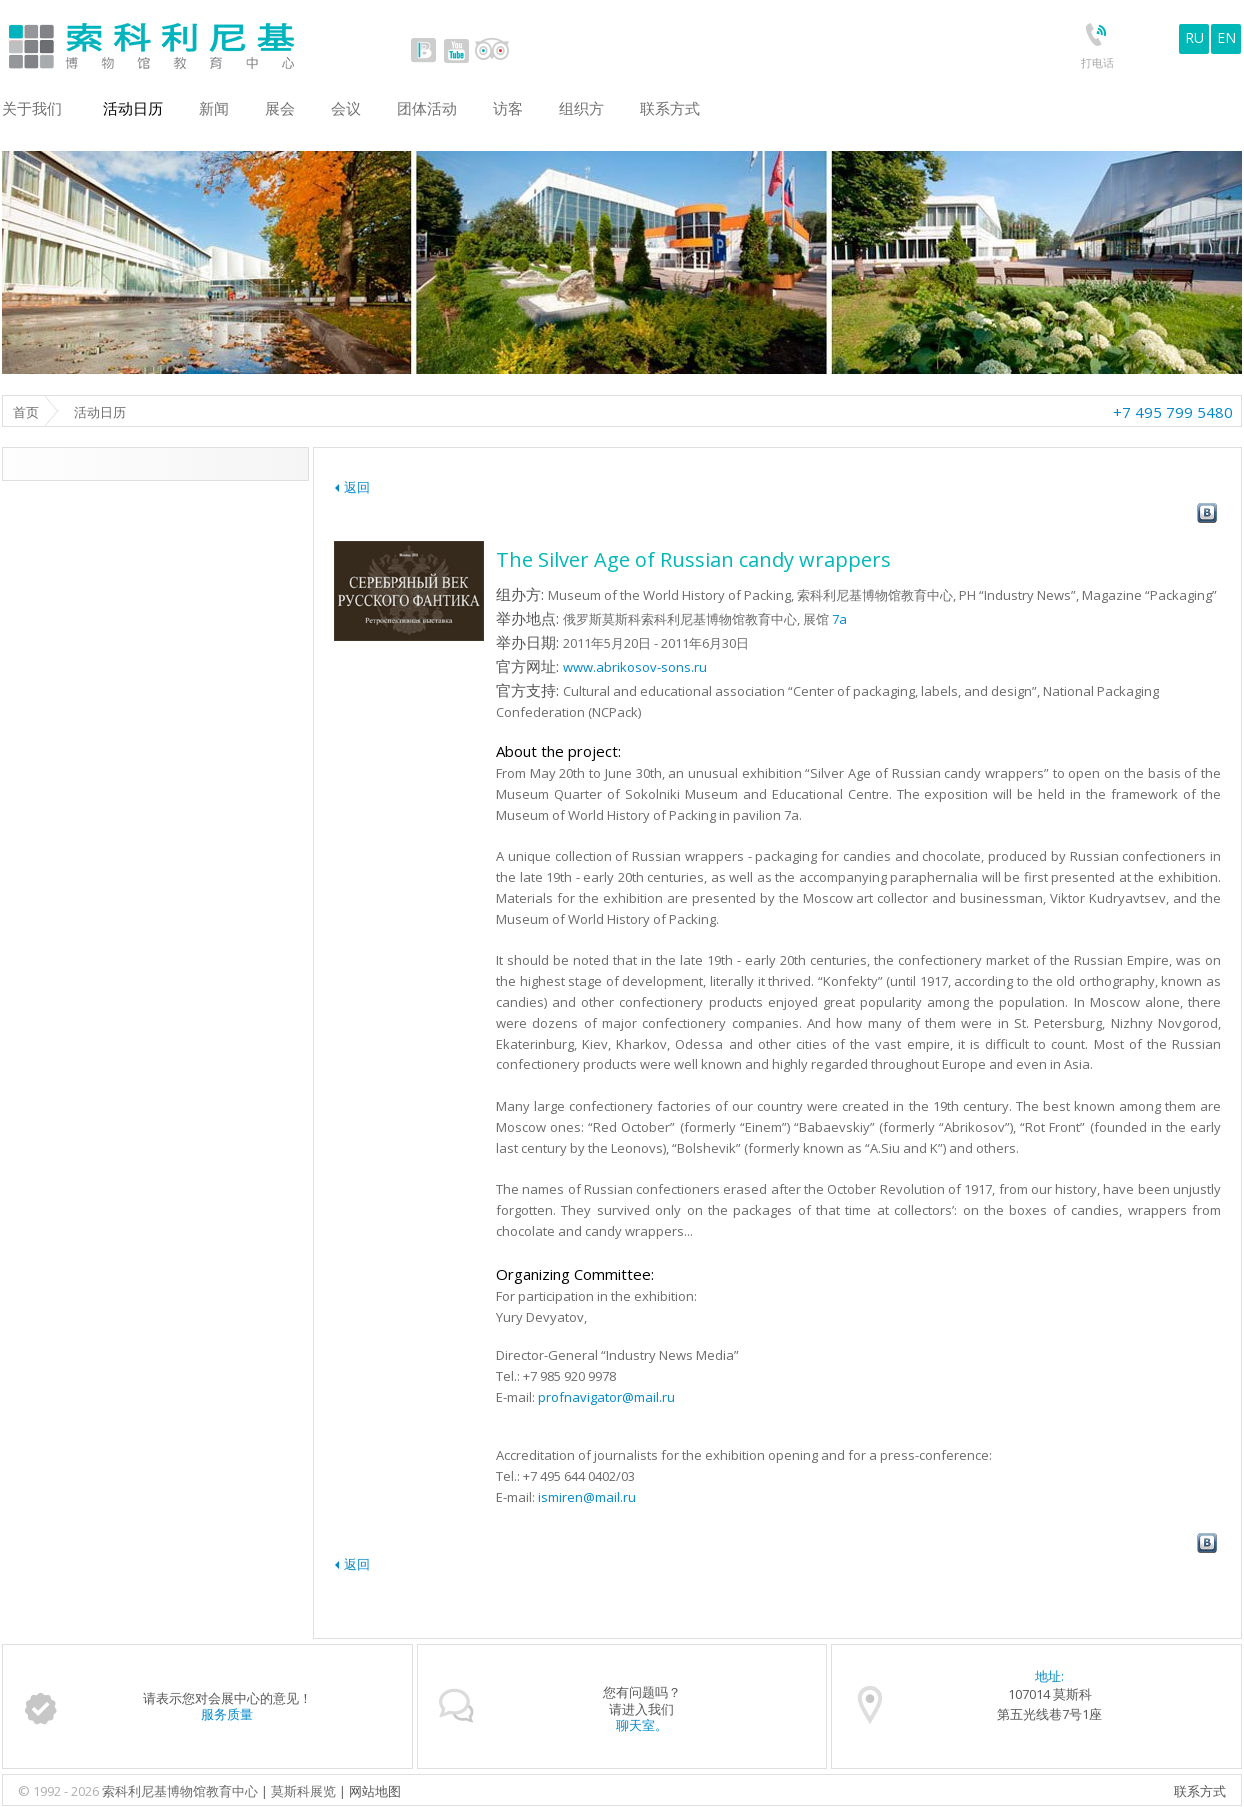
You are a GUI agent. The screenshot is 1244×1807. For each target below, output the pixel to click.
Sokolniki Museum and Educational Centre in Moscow (234, 41)
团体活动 (427, 108)
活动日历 (133, 108)
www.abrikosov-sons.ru (635, 667)
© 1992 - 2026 (60, 1791)
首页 (26, 412)
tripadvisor (491, 50)
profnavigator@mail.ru (606, 1397)
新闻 (214, 108)
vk (424, 50)
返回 (357, 487)
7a (839, 619)
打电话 (1097, 62)
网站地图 (375, 1791)
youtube (456, 50)
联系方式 (1200, 1791)
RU (1194, 37)
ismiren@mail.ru (587, 1497)
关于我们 (32, 108)
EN (1226, 37)
